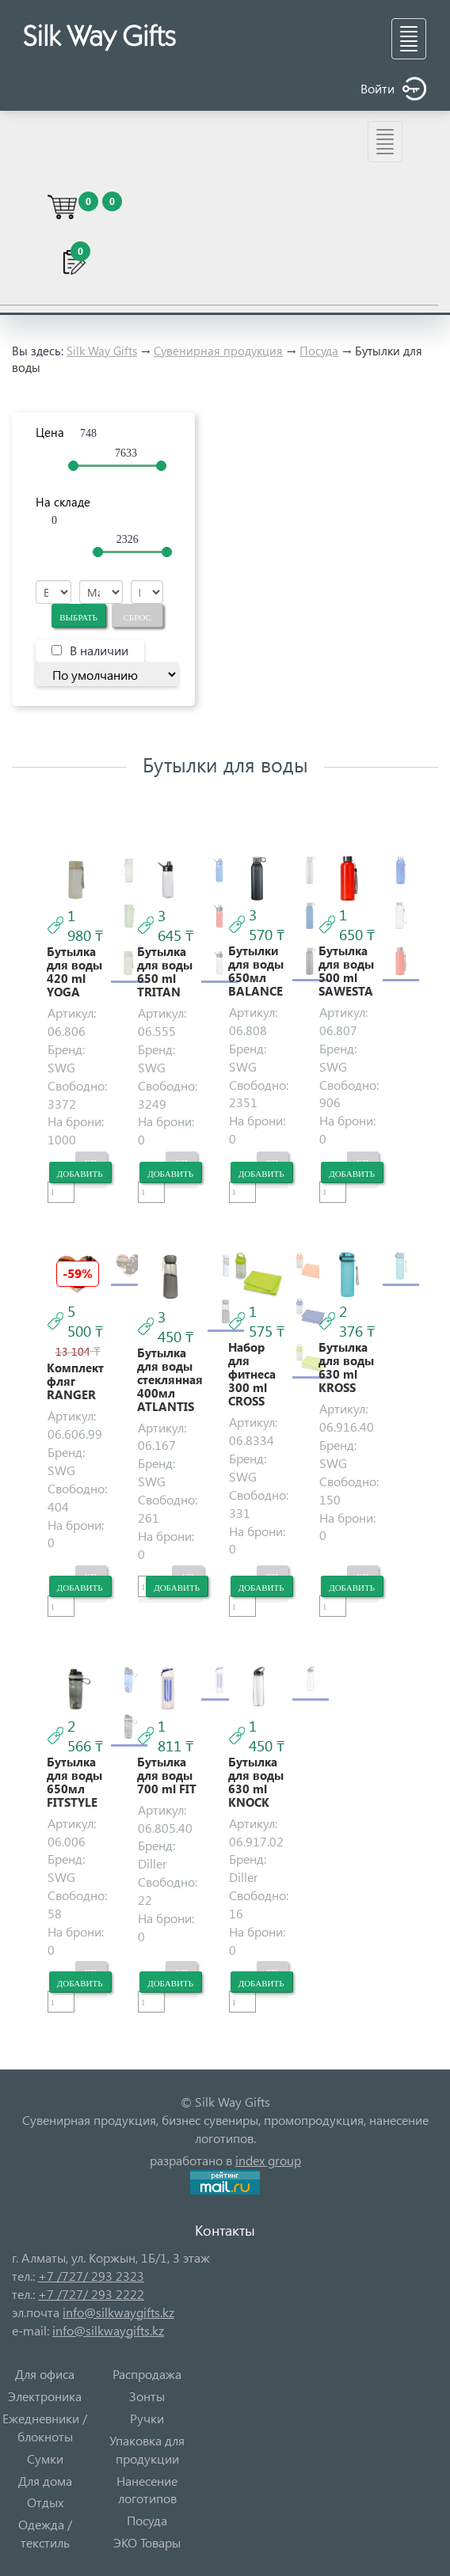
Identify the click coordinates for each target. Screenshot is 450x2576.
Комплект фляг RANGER (75, 1381)
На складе (63, 502)
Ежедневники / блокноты (44, 2427)
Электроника (45, 2396)
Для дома (45, 2480)
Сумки (45, 2458)
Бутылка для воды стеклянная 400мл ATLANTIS (170, 1379)
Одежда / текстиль (45, 2533)
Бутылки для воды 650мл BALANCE (256, 971)
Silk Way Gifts (102, 351)
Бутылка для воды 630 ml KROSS (346, 1367)
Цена (50, 432)
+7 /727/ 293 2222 (91, 2294)
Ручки (147, 2418)
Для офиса (44, 2373)
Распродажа (147, 2373)
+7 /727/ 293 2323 (91, 2275)
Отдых (45, 2502)
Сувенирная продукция (218, 351)
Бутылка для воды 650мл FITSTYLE (74, 1782)
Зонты (147, 2396)
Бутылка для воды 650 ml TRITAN (165, 972)
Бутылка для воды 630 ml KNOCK (256, 1782)
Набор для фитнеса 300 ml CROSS (252, 1374)
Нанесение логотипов (146, 2489)
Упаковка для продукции (147, 2449)
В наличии (99, 650)
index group (268, 2160)
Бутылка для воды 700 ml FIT (166, 1775)
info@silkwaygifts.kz (118, 2312)
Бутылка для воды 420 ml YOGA (74, 972)
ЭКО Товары (147, 2542)
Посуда (318, 351)
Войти (393, 89)
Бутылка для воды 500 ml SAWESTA (346, 971)
